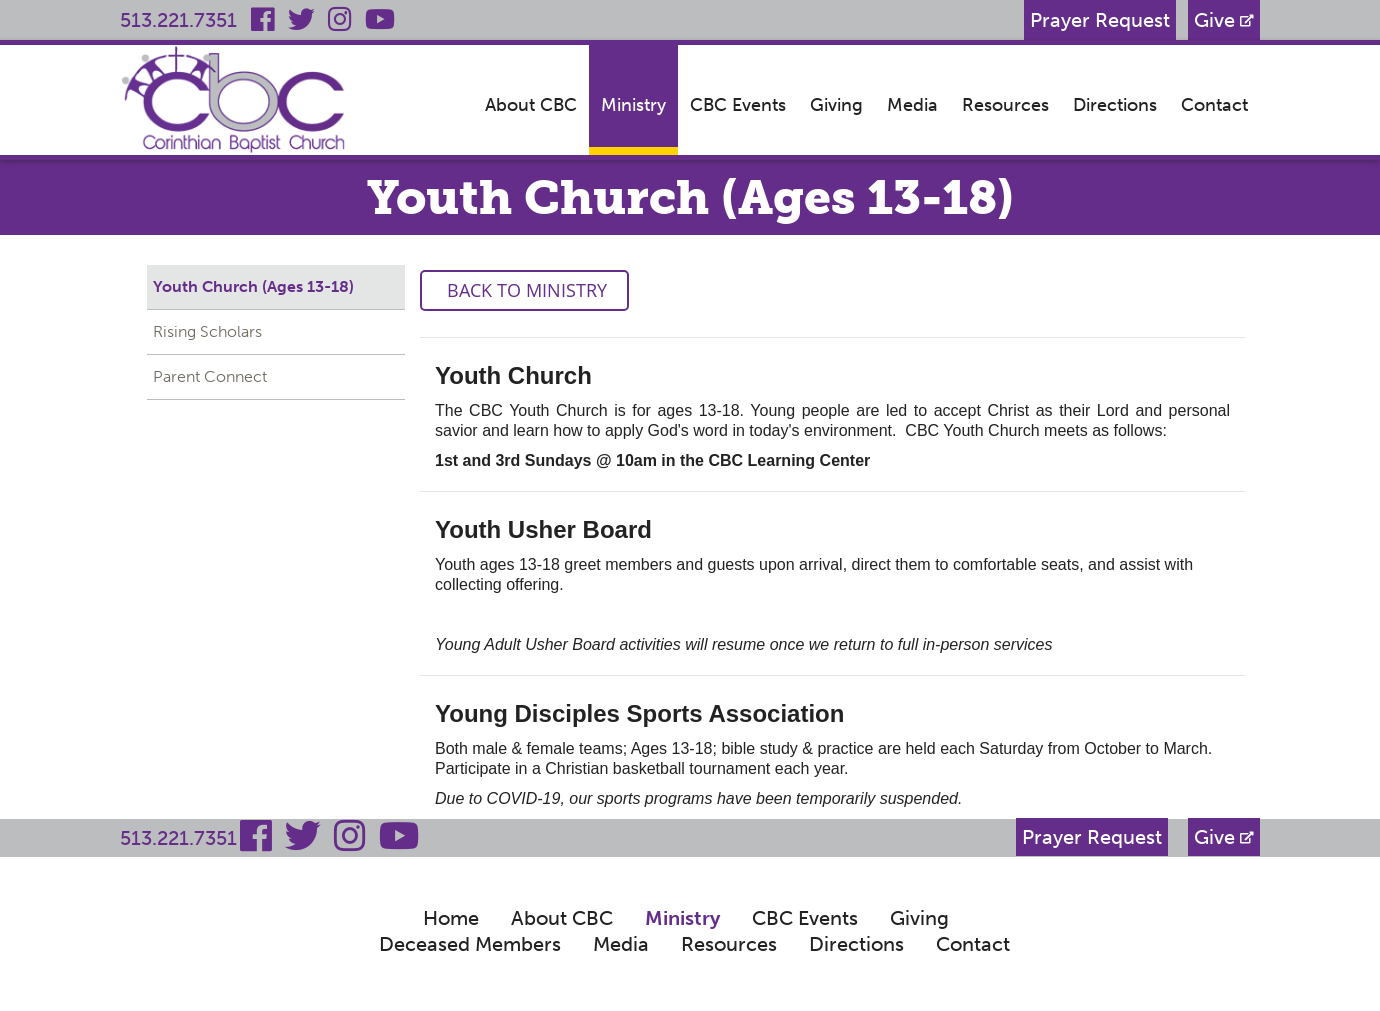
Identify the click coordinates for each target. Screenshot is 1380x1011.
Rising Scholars (207, 331)
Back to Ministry (524, 290)
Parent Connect (210, 376)
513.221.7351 (178, 20)
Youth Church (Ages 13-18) (253, 286)
